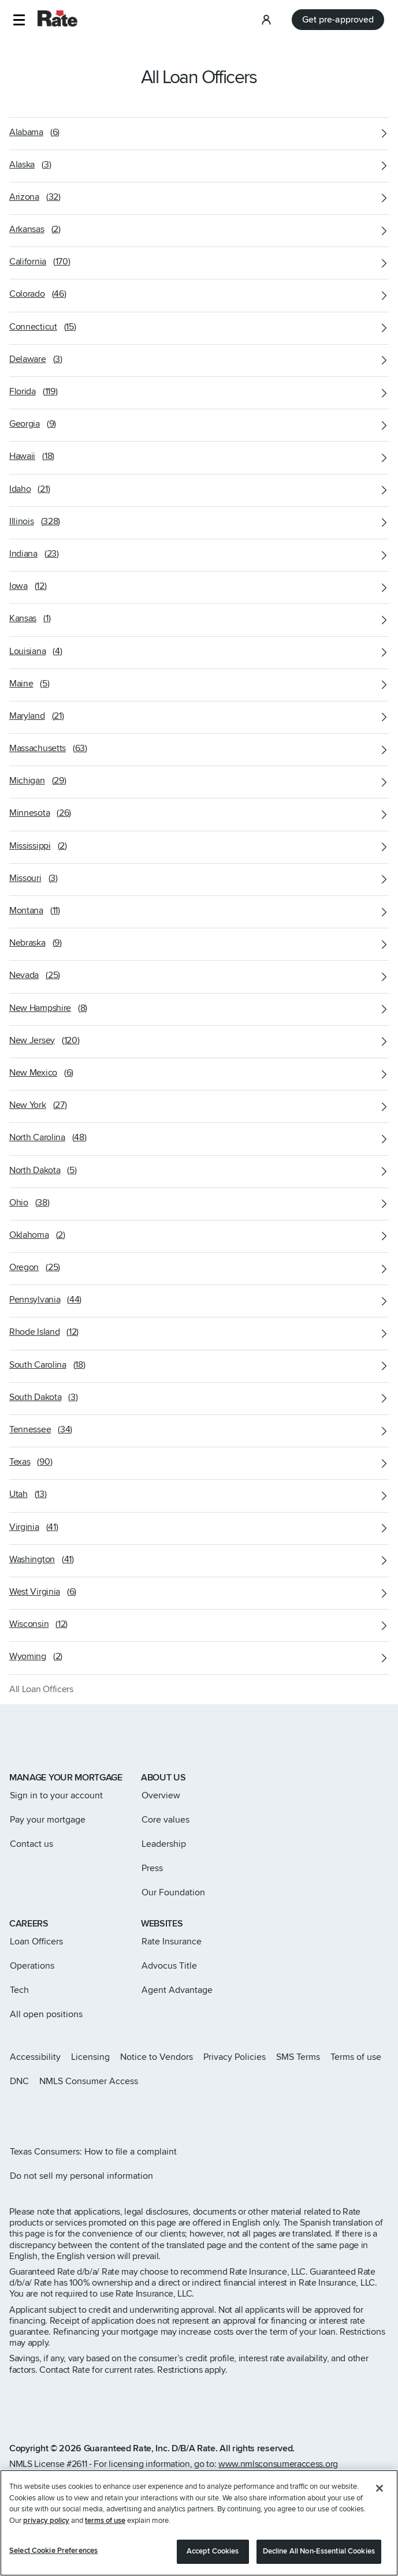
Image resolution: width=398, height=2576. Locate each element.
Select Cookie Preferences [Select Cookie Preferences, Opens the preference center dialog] (53, 2560)
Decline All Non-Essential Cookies (319, 2561)
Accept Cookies (213, 2561)
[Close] (379, 2498)
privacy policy (46, 2530)
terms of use (105, 2530)
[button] (19, 20)
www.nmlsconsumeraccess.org (278, 2464)
